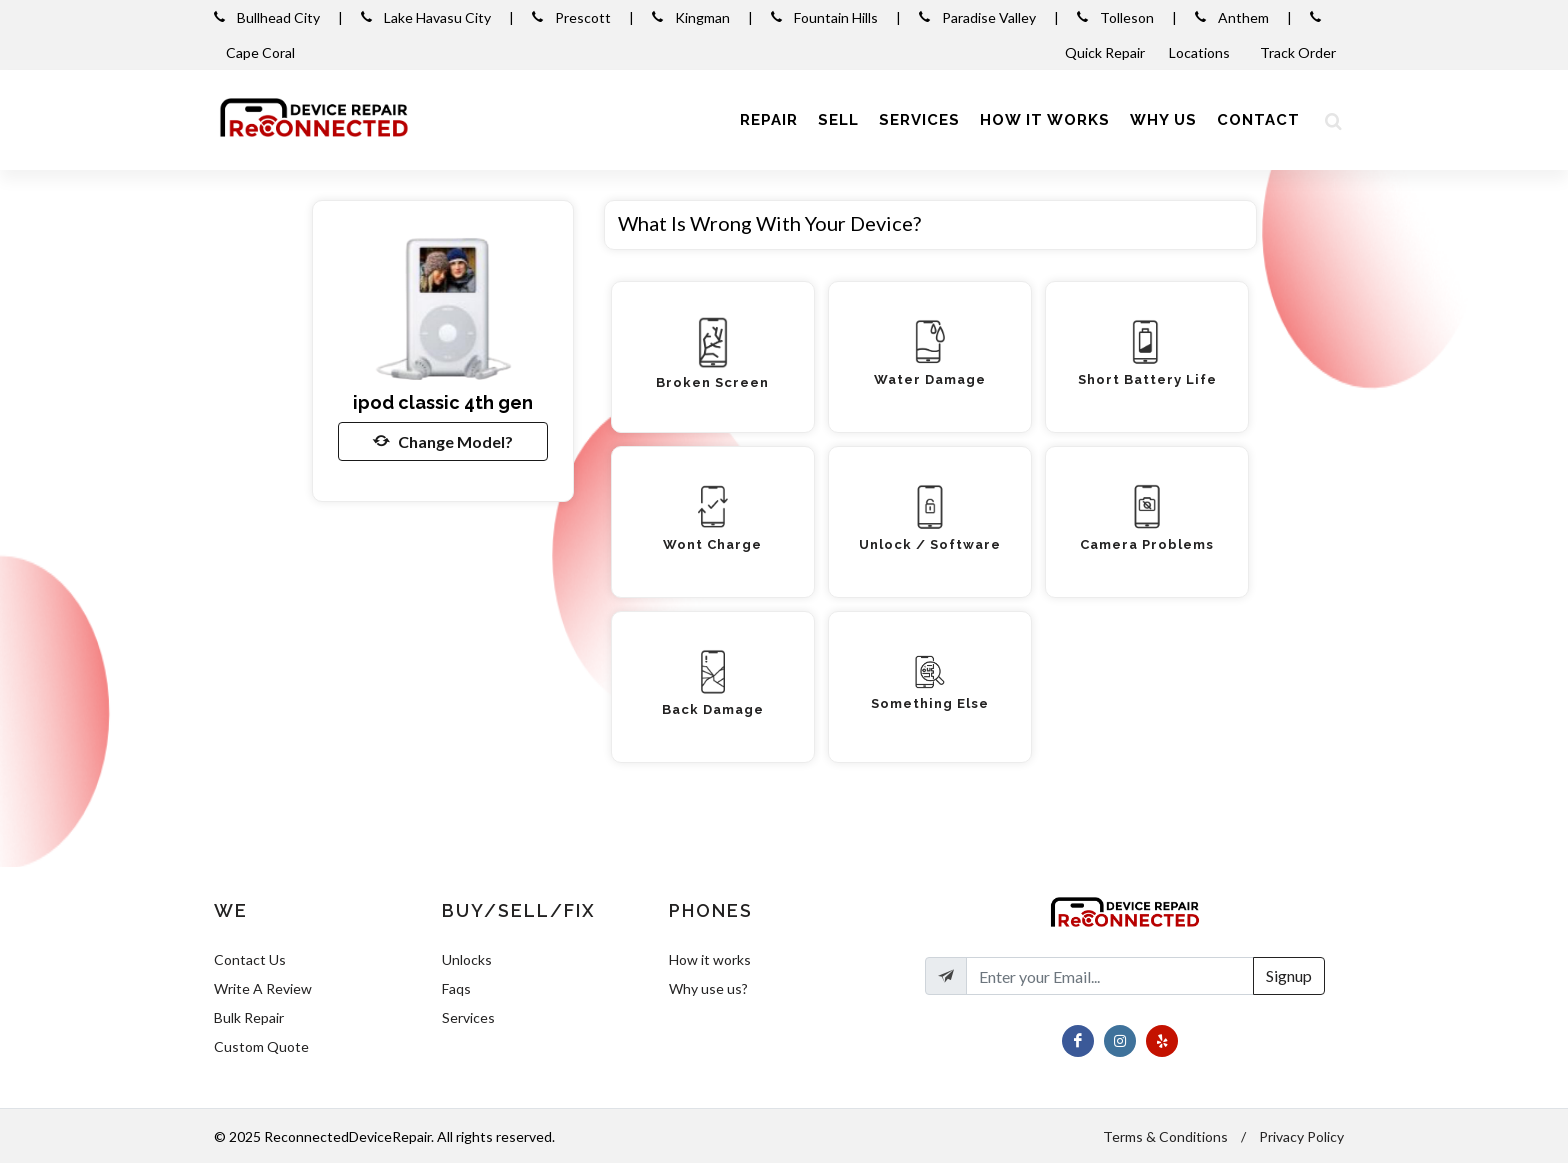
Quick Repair (1105, 52)
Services (468, 1017)
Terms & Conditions (1165, 1136)
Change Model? (443, 441)
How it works (710, 959)
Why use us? (708, 988)
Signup (1289, 975)
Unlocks (467, 959)
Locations (1201, 52)
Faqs (456, 988)
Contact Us (250, 959)
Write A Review (263, 988)
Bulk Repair (249, 1017)
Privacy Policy (1301, 1136)
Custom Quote (261, 1046)
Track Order (1299, 52)
